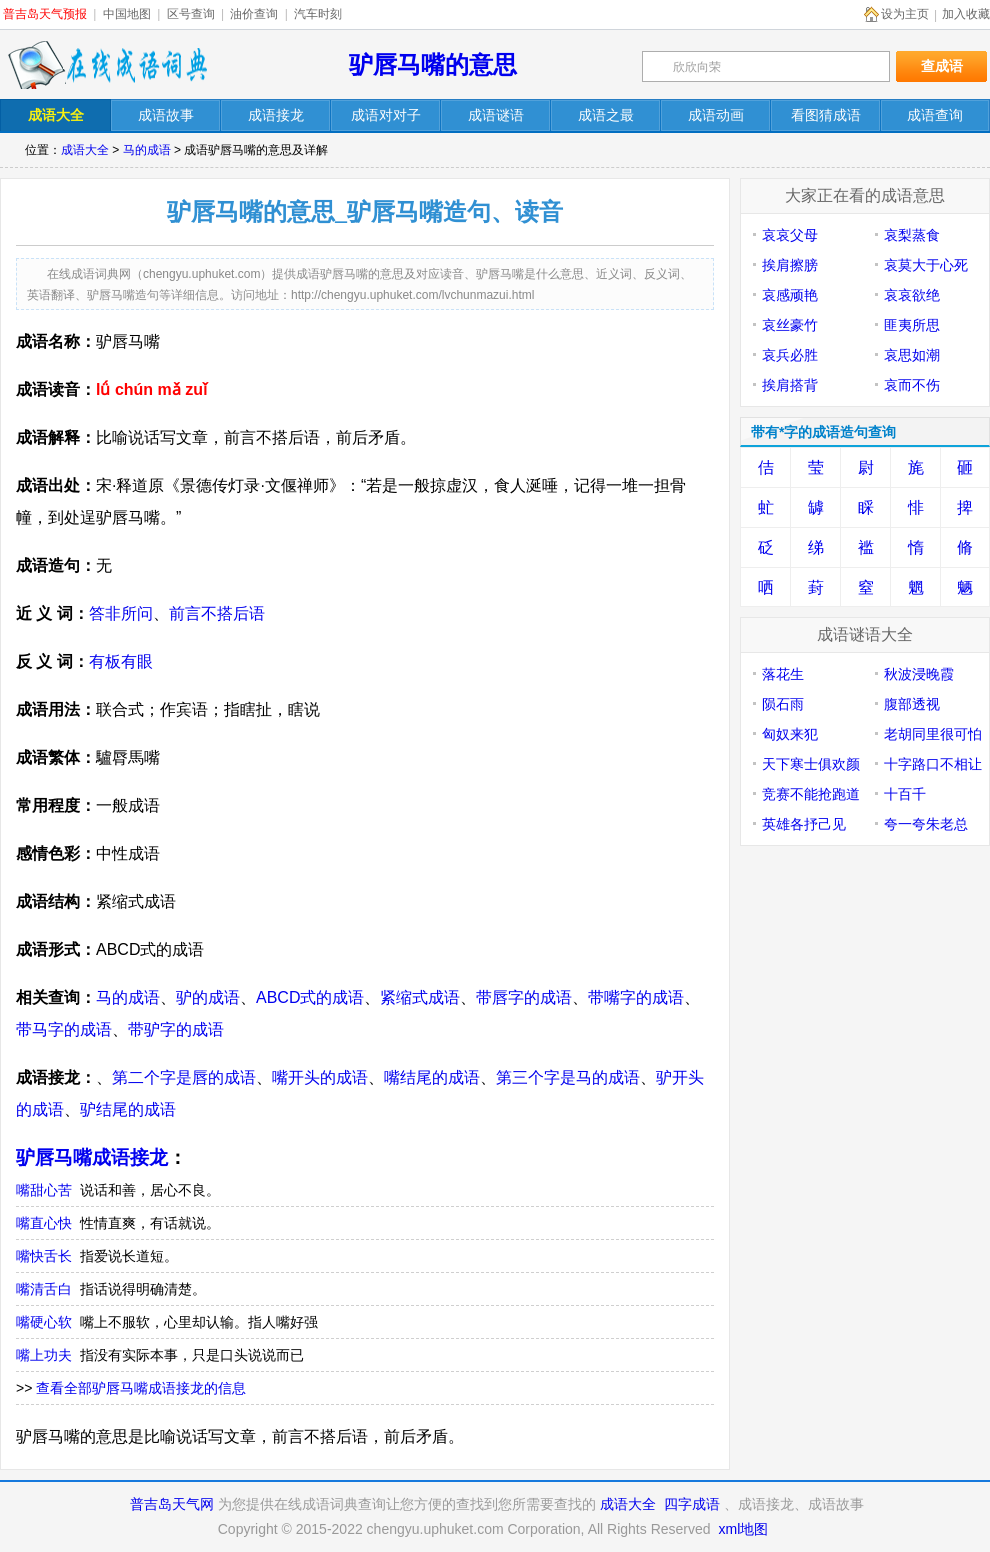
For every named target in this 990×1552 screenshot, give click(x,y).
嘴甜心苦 (44, 1190)
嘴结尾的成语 (432, 1077)
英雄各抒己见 (804, 824)
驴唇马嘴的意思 (433, 64)
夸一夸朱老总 (926, 824)
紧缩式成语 (420, 997)
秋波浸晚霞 (919, 674)
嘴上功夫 (44, 1355)
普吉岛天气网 (172, 1504)
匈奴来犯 (790, 734)
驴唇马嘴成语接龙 (92, 1157)
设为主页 (905, 14)
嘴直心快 (44, 1223)
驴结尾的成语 (128, 1109)
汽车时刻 (318, 14)
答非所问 (121, 613)
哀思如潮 (912, 355)
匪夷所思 (912, 325)
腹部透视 (912, 704)
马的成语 (147, 150)
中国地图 (127, 14)
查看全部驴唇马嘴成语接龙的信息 (141, 1388)
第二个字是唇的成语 (184, 1077)
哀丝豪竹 (790, 325)
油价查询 (254, 14)
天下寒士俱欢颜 (811, 764)
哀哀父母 (790, 235)
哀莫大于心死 (926, 265)
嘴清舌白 (44, 1289)
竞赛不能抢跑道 (811, 794)
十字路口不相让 (933, 764)
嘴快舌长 (44, 1256)
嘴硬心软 (44, 1322)
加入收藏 (966, 14)
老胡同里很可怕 (933, 734)
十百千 (905, 794)
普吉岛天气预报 (45, 14)
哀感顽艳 (790, 295)
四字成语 (692, 1504)
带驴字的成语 (176, 1029)
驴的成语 (208, 997)
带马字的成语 (64, 1029)
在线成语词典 (107, 65)
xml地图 (743, 1529)
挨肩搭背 (790, 385)
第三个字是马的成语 (568, 1077)
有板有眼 (121, 661)
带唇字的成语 (524, 997)
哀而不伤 (912, 385)
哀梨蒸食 (912, 235)
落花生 (783, 674)
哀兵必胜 (790, 355)
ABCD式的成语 (310, 997)
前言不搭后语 (217, 613)
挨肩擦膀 (790, 265)
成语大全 (85, 150)
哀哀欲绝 (912, 295)
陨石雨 (783, 704)
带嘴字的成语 (636, 997)
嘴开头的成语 (320, 1077)
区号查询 (191, 14)
